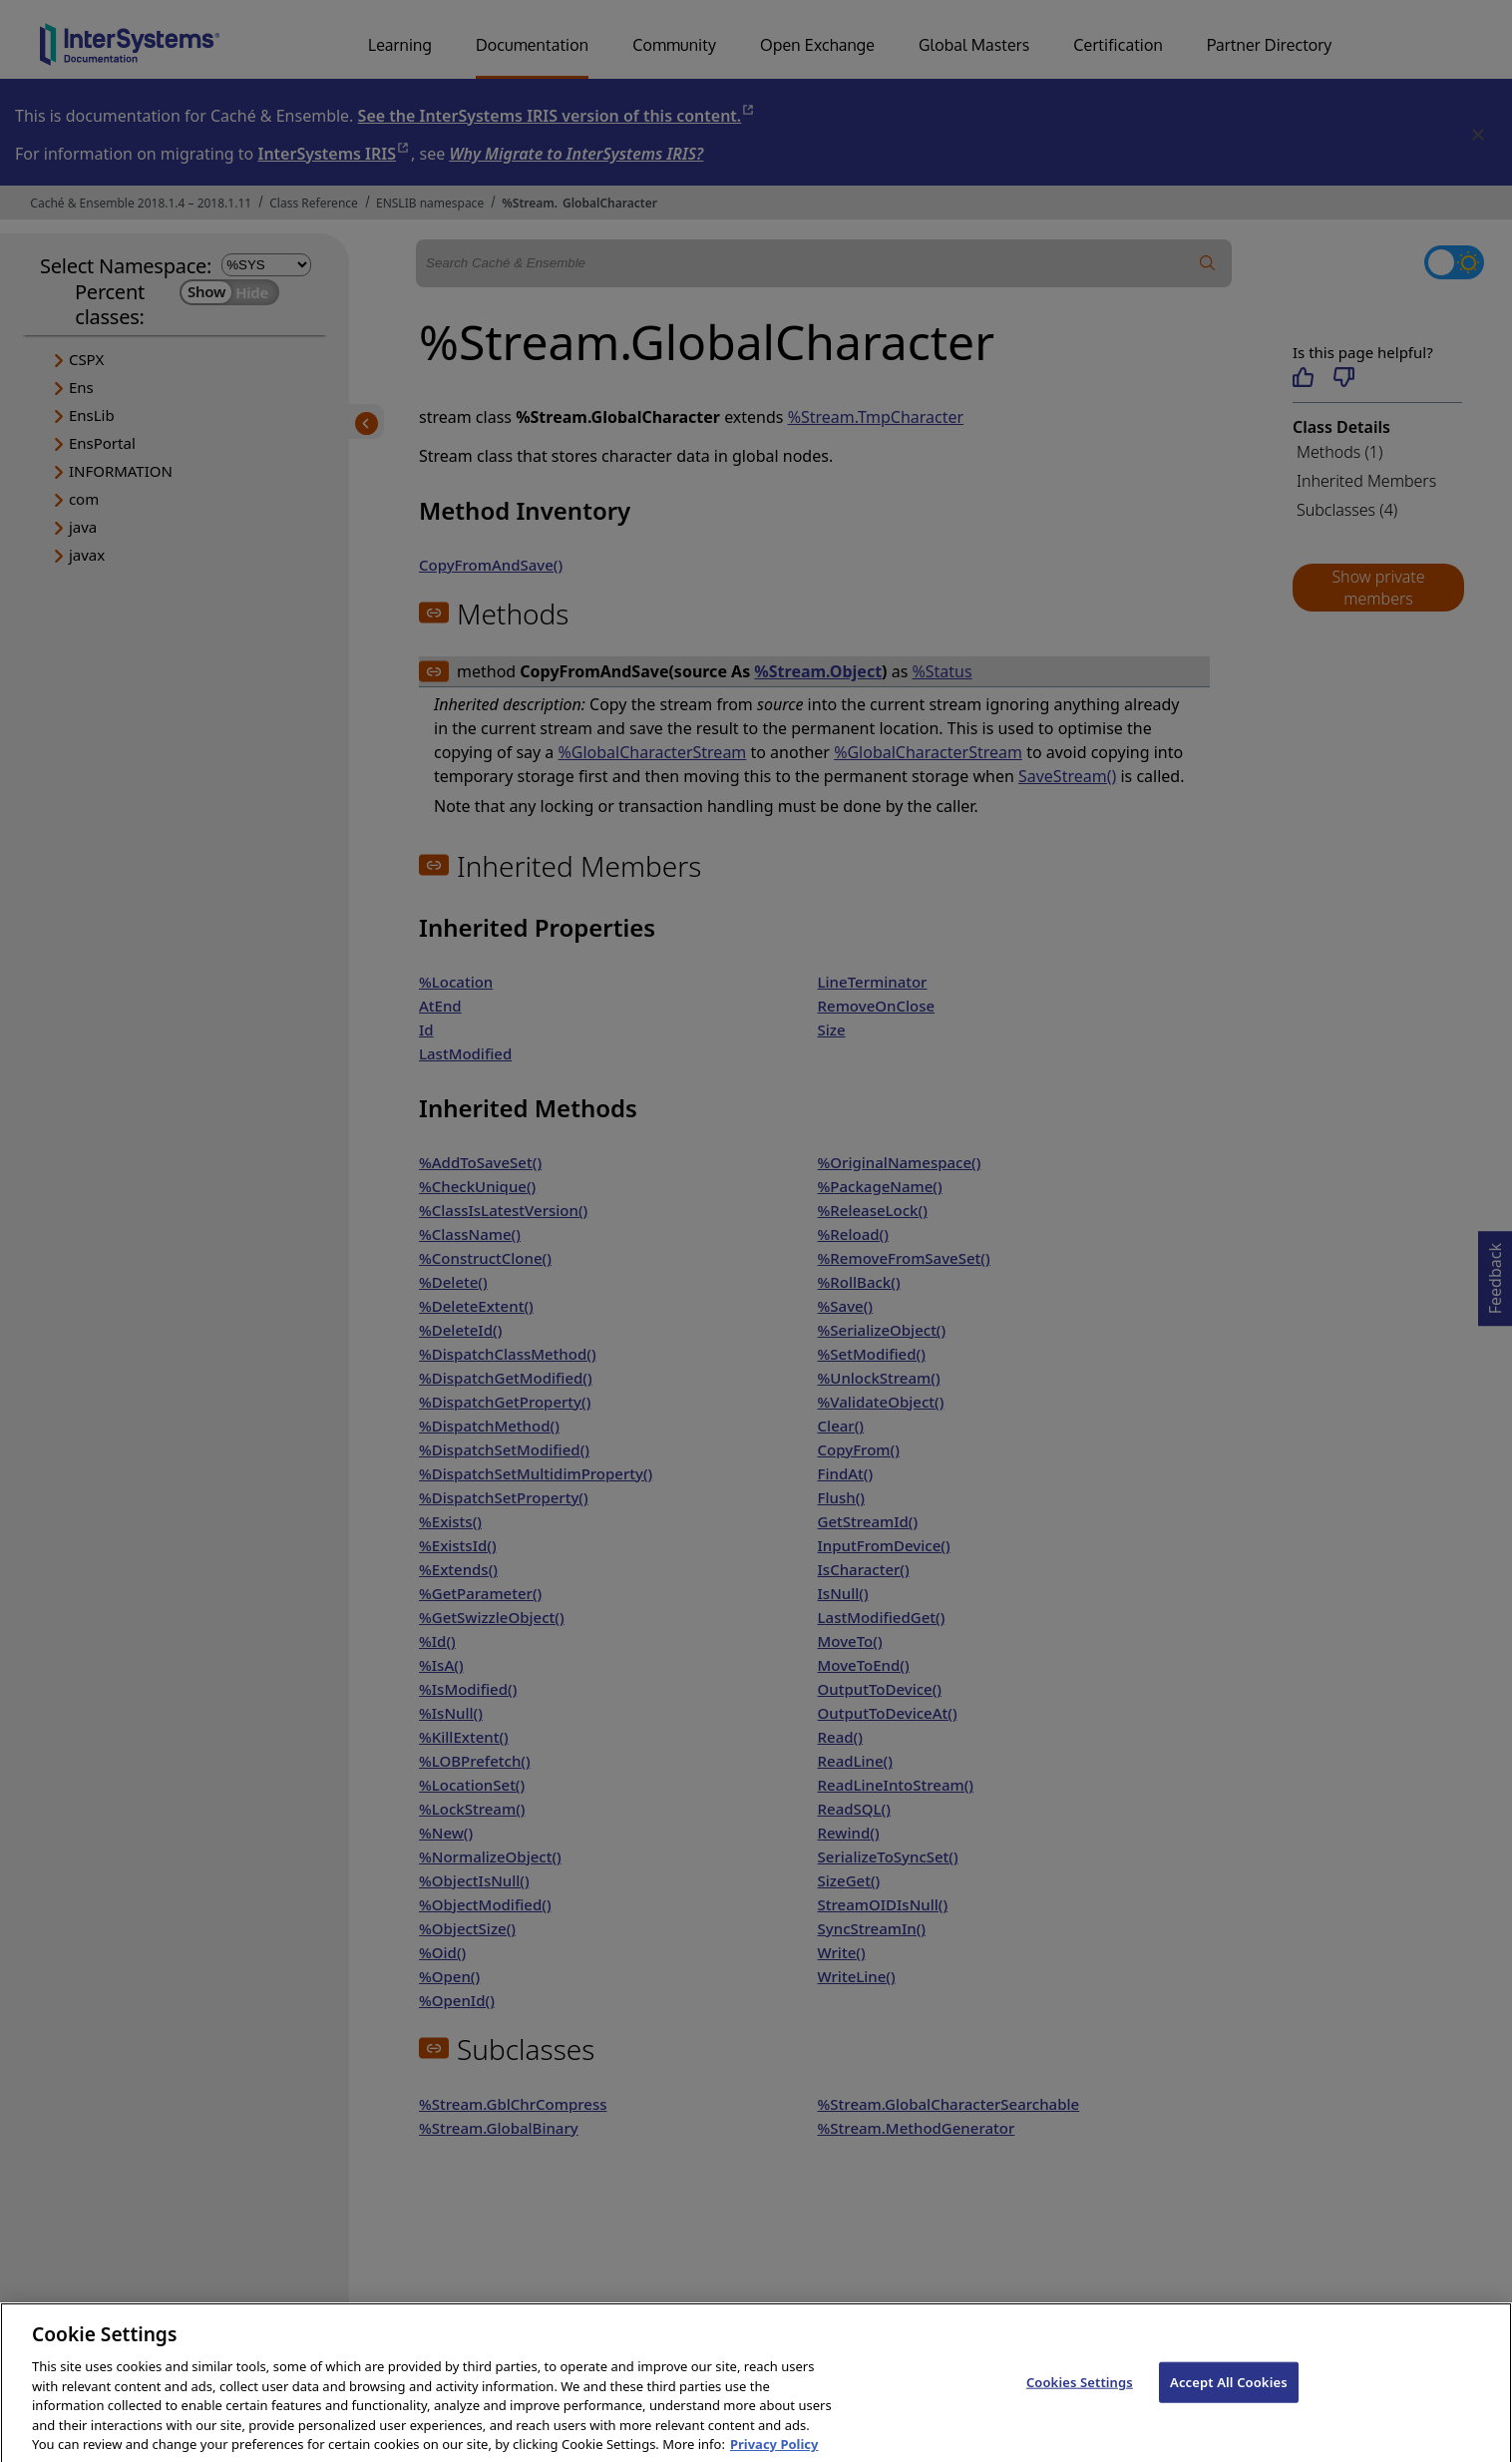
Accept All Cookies (1229, 2393)
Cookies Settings (1079, 2393)
